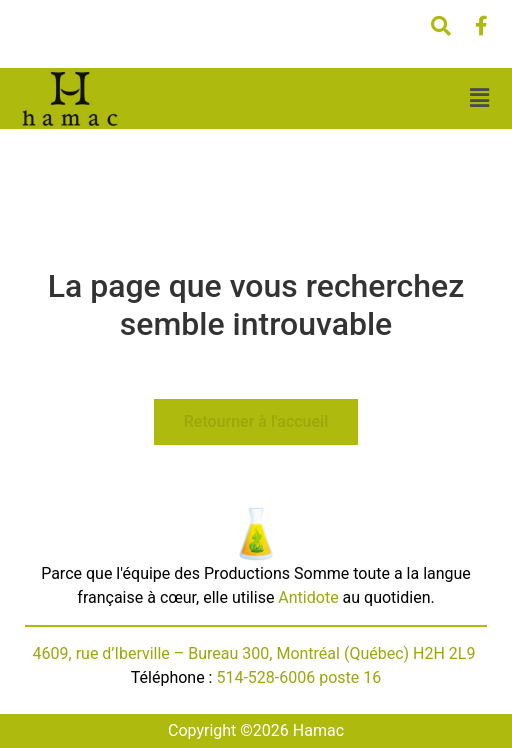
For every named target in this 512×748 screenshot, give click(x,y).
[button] (479, 98)
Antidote (308, 597)
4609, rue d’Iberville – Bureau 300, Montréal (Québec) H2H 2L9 (256, 653)
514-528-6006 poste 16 (298, 677)
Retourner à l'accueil (256, 421)
